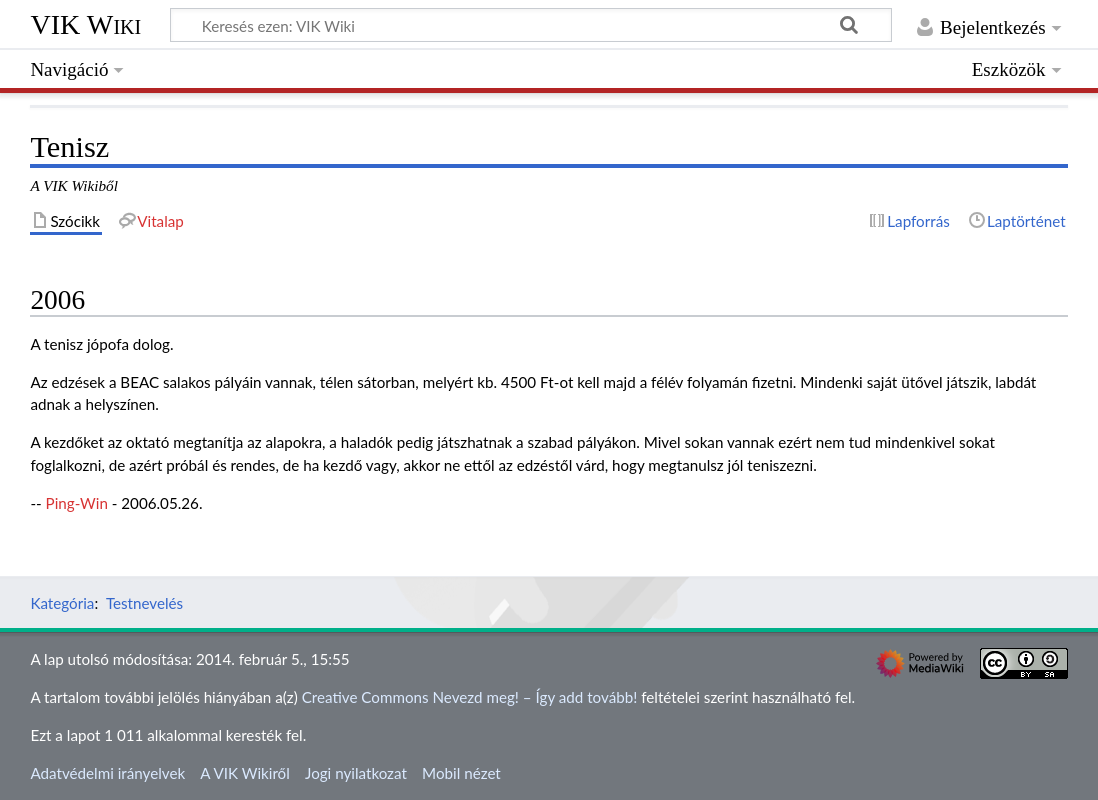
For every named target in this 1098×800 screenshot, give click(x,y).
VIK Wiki (85, 24)
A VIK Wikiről (244, 773)
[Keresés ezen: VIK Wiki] (531, 25)
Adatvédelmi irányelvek (107, 773)
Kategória (62, 603)
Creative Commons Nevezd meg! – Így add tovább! (470, 697)
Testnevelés (144, 603)
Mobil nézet (461, 773)
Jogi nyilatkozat (356, 773)
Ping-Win (77, 503)
